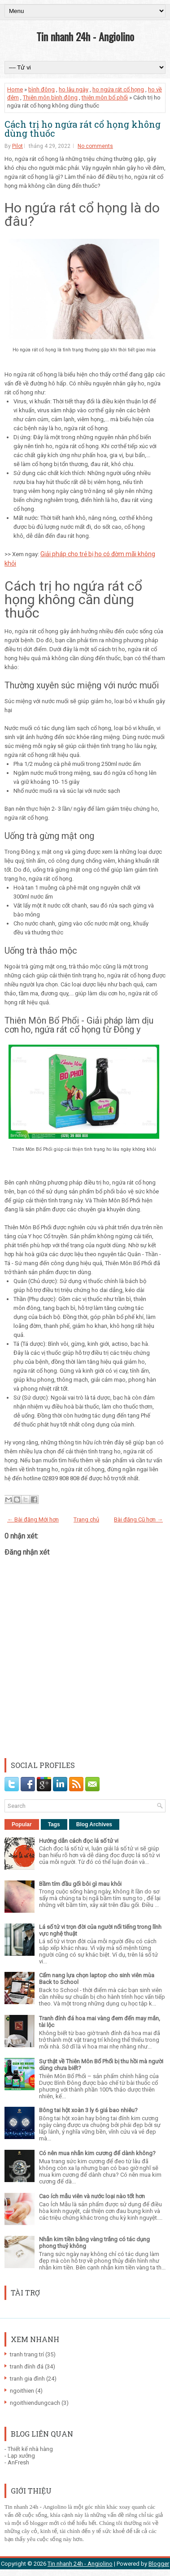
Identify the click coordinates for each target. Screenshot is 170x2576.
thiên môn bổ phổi (105, 97)
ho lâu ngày (73, 89)
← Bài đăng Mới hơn (33, 1519)
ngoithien (22, 2390)
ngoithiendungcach (35, 2402)
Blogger (158, 2563)
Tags (54, 1824)
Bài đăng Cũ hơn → (138, 1519)
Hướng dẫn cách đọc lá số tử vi (78, 1840)
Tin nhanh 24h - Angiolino (85, 36)
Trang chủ (86, 1519)
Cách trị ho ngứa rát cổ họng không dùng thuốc (82, 129)
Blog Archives (94, 1824)
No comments (95, 146)
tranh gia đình (27, 2378)
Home (15, 89)
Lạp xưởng (21, 2455)
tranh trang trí (27, 2354)
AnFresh (18, 2462)
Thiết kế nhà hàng (30, 2449)
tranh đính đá (27, 2366)
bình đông (41, 89)
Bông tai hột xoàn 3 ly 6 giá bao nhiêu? (88, 2110)
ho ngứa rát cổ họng (118, 89)
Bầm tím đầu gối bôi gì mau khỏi (80, 1883)
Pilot (17, 146)
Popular (22, 1824)
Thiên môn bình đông (50, 97)
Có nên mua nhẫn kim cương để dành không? (97, 2153)
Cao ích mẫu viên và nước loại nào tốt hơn (92, 2196)
